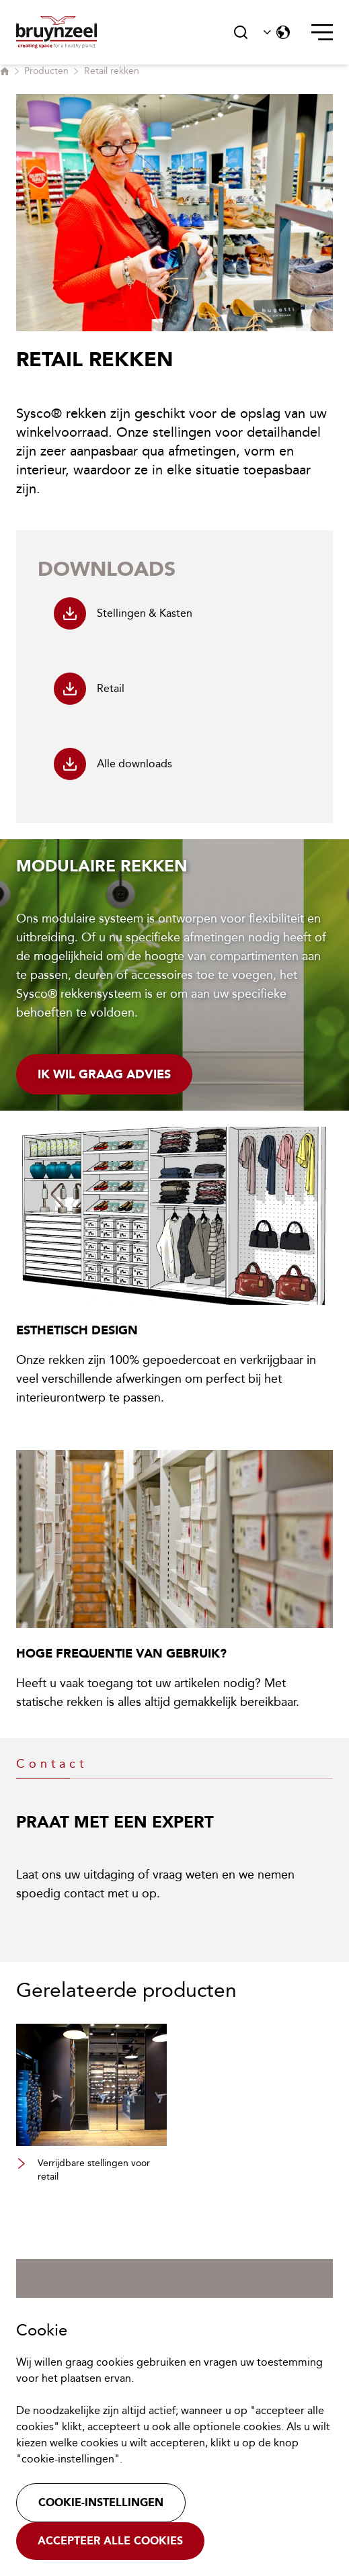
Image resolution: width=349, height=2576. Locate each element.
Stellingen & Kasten (123, 613)
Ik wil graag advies (104, 1074)
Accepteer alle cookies (110, 2540)
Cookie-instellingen (100, 2502)
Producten (46, 71)
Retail (89, 689)
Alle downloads (113, 764)
